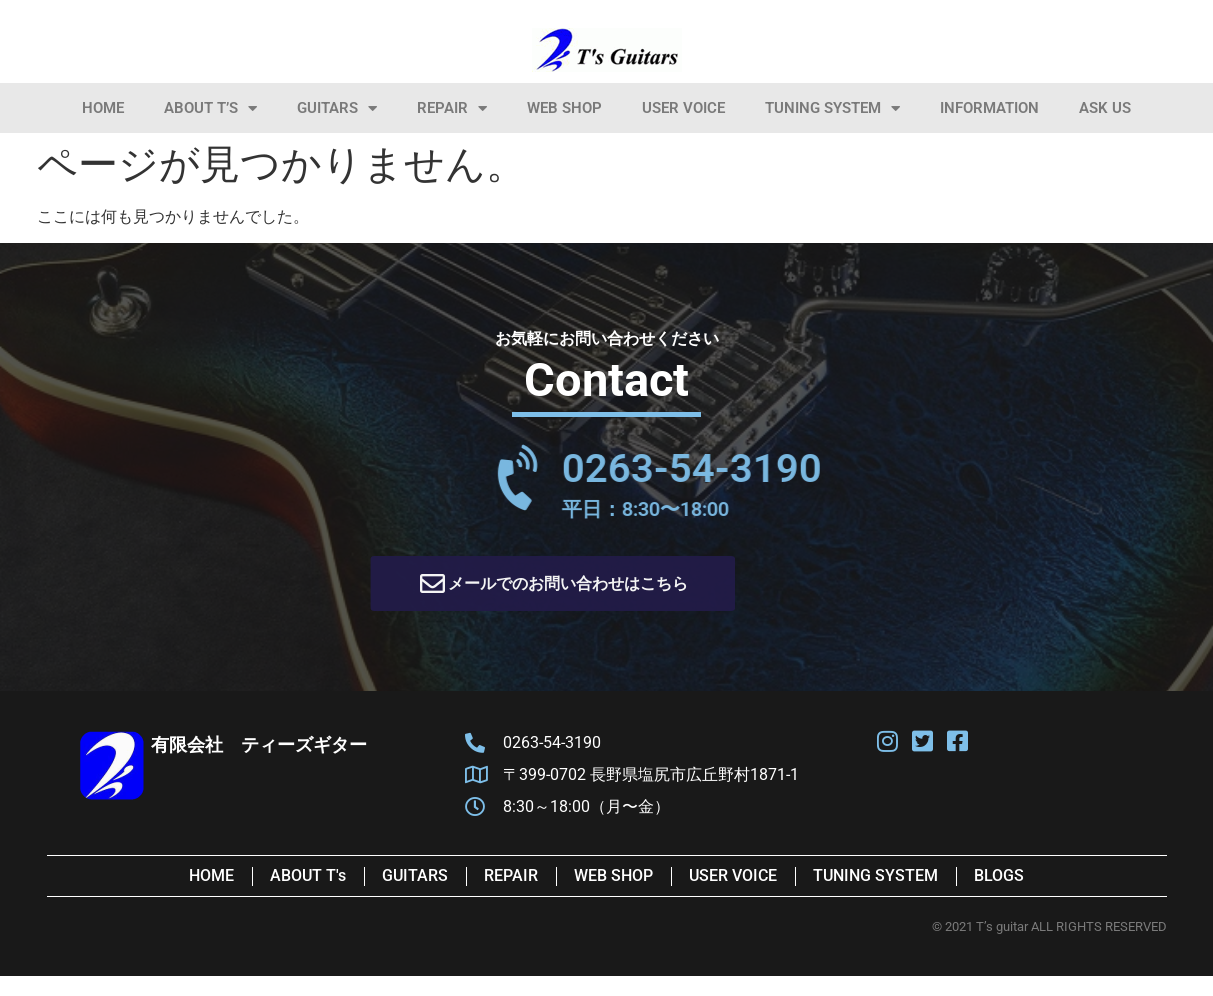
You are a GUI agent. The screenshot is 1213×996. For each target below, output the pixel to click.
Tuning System (832, 108)
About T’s (210, 108)
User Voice (683, 108)
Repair (452, 108)
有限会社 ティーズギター (259, 744)
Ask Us (1105, 108)
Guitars (337, 108)
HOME (103, 108)
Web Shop (564, 108)
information (989, 108)
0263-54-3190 (821, 468)
